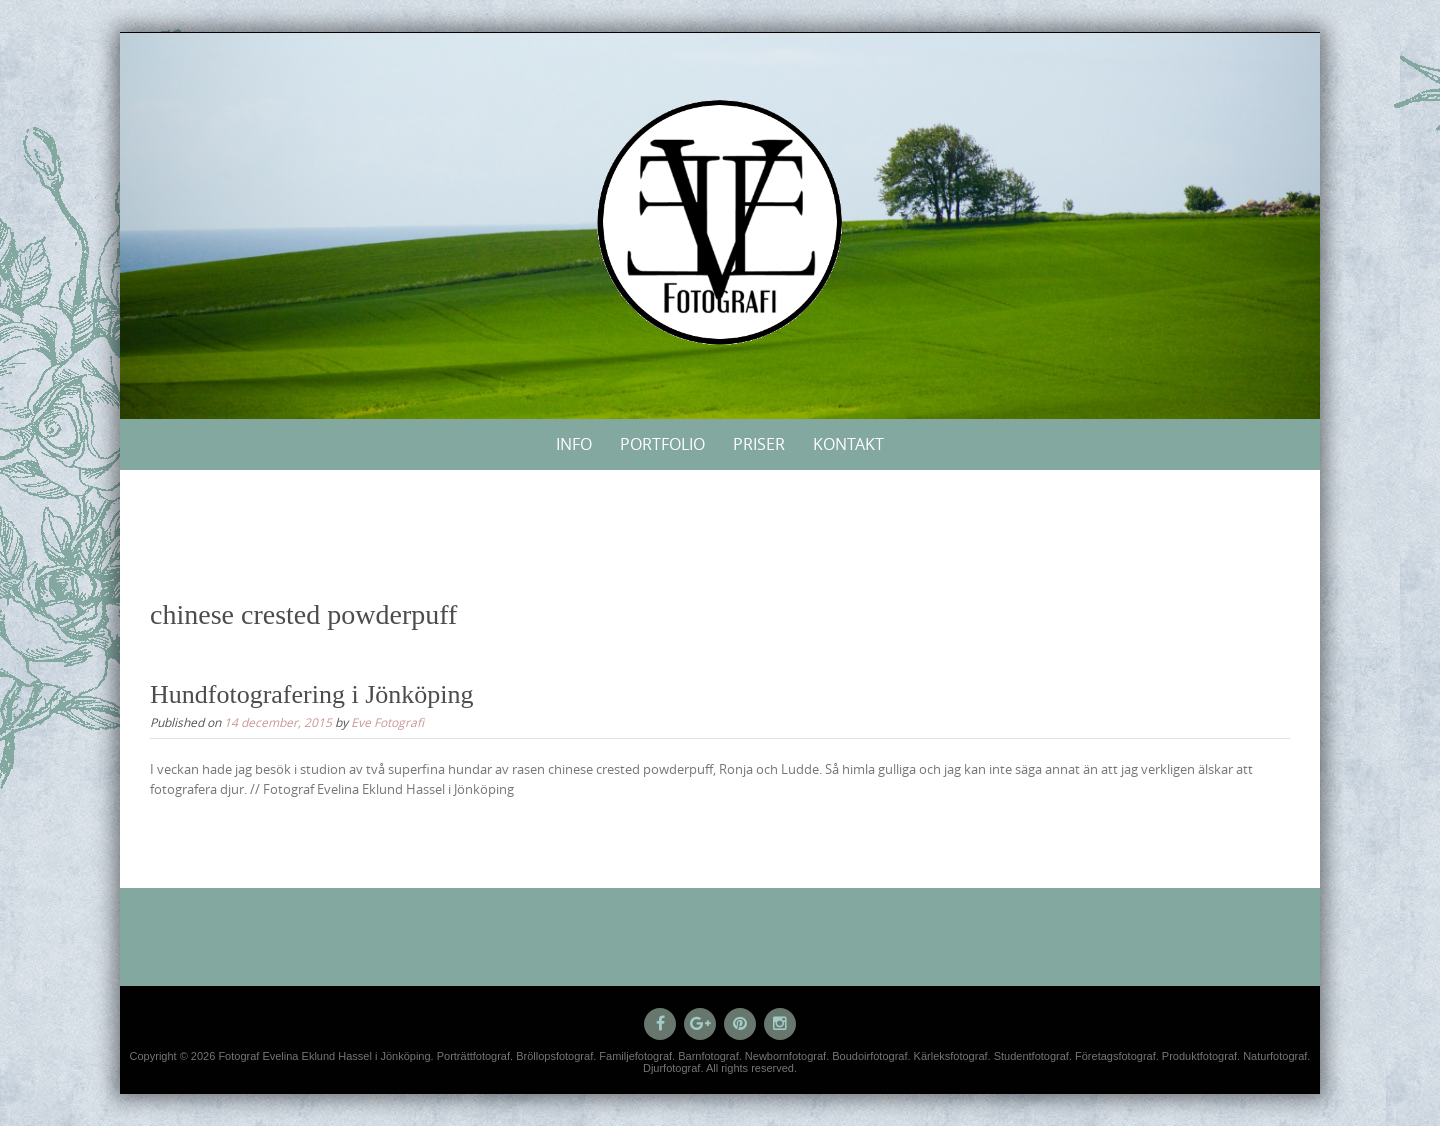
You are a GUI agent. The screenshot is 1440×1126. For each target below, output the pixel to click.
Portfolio (662, 444)
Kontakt (848, 444)
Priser (759, 444)
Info (574, 444)
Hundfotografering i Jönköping (312, 694)
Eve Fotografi (387, 722)
